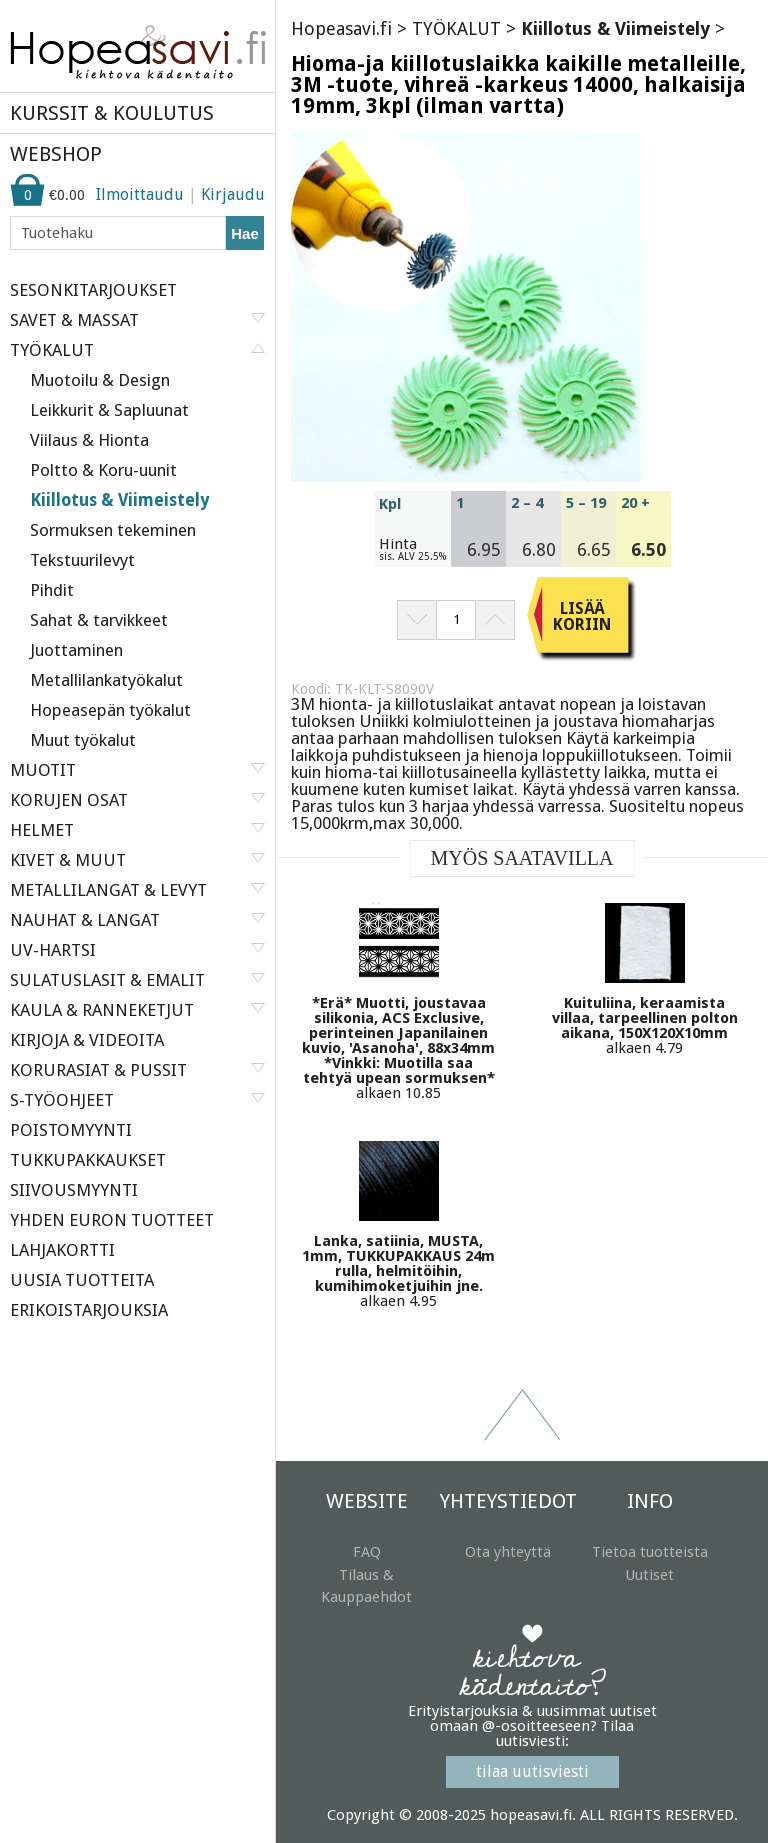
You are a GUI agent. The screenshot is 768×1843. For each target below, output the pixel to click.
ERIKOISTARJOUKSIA (89, 1310)
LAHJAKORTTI (62, 1250)
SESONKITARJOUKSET (93, 290)
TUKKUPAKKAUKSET (88, 1160)
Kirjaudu (233, 194)
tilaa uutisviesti (532, 1771)
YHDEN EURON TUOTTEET (112, 1220)
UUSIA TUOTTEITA (82, 1280)
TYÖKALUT (456, 28)
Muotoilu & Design (100, 380)
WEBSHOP (56, 154)
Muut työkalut (83, 740)
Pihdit (52, 590)
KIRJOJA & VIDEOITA (87, 1040)
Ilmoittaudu (140, 194)
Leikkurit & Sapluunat (109, 410)
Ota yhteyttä (508, 1552)
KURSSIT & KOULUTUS (112, 113)
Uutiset (649, 1575)
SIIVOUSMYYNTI (74, 1190)
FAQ (367, 1552)
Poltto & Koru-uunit (103, 470)
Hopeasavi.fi (341, 28)
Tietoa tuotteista (650, 1552)
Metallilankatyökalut (106, 680)
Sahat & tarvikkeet (99, 620)
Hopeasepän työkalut (110, 710)
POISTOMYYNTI (71, 1130)
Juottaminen (76, 650)
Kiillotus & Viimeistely (119, 500)
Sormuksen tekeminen (113, 530)
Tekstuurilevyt (82, 560)
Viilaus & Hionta (89, 440)
